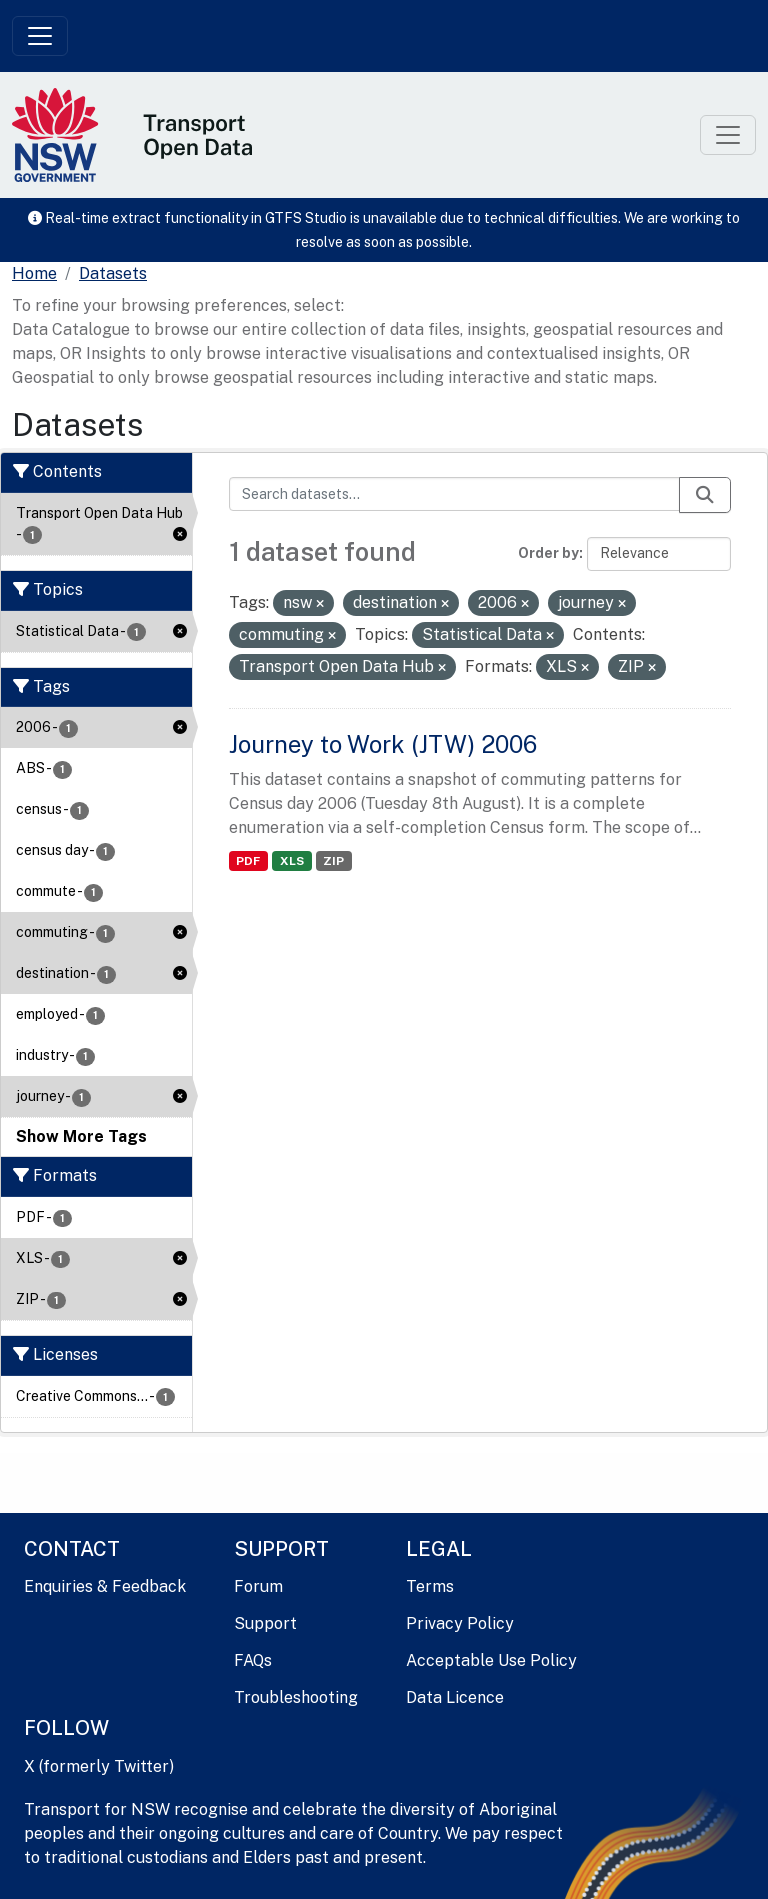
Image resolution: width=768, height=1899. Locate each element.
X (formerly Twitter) (99, 1766)
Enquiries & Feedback (105, 1586)
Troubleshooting (296, 1697)
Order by (548, 553)
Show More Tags (81, 1136)
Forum (258, 1586)
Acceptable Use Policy (491, 1660)
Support (265, 1623)
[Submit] (705, 495)
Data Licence (455, 1697)
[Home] (34, 274)
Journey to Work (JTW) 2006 (383, 744)
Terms (430, 1586)
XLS (292, 861)
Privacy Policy (460, 1623)
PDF (248, 861)
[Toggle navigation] (40, 36)
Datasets (113, 273)
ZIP (333, 861)
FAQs (253, 1660)
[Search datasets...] (455, 494)
